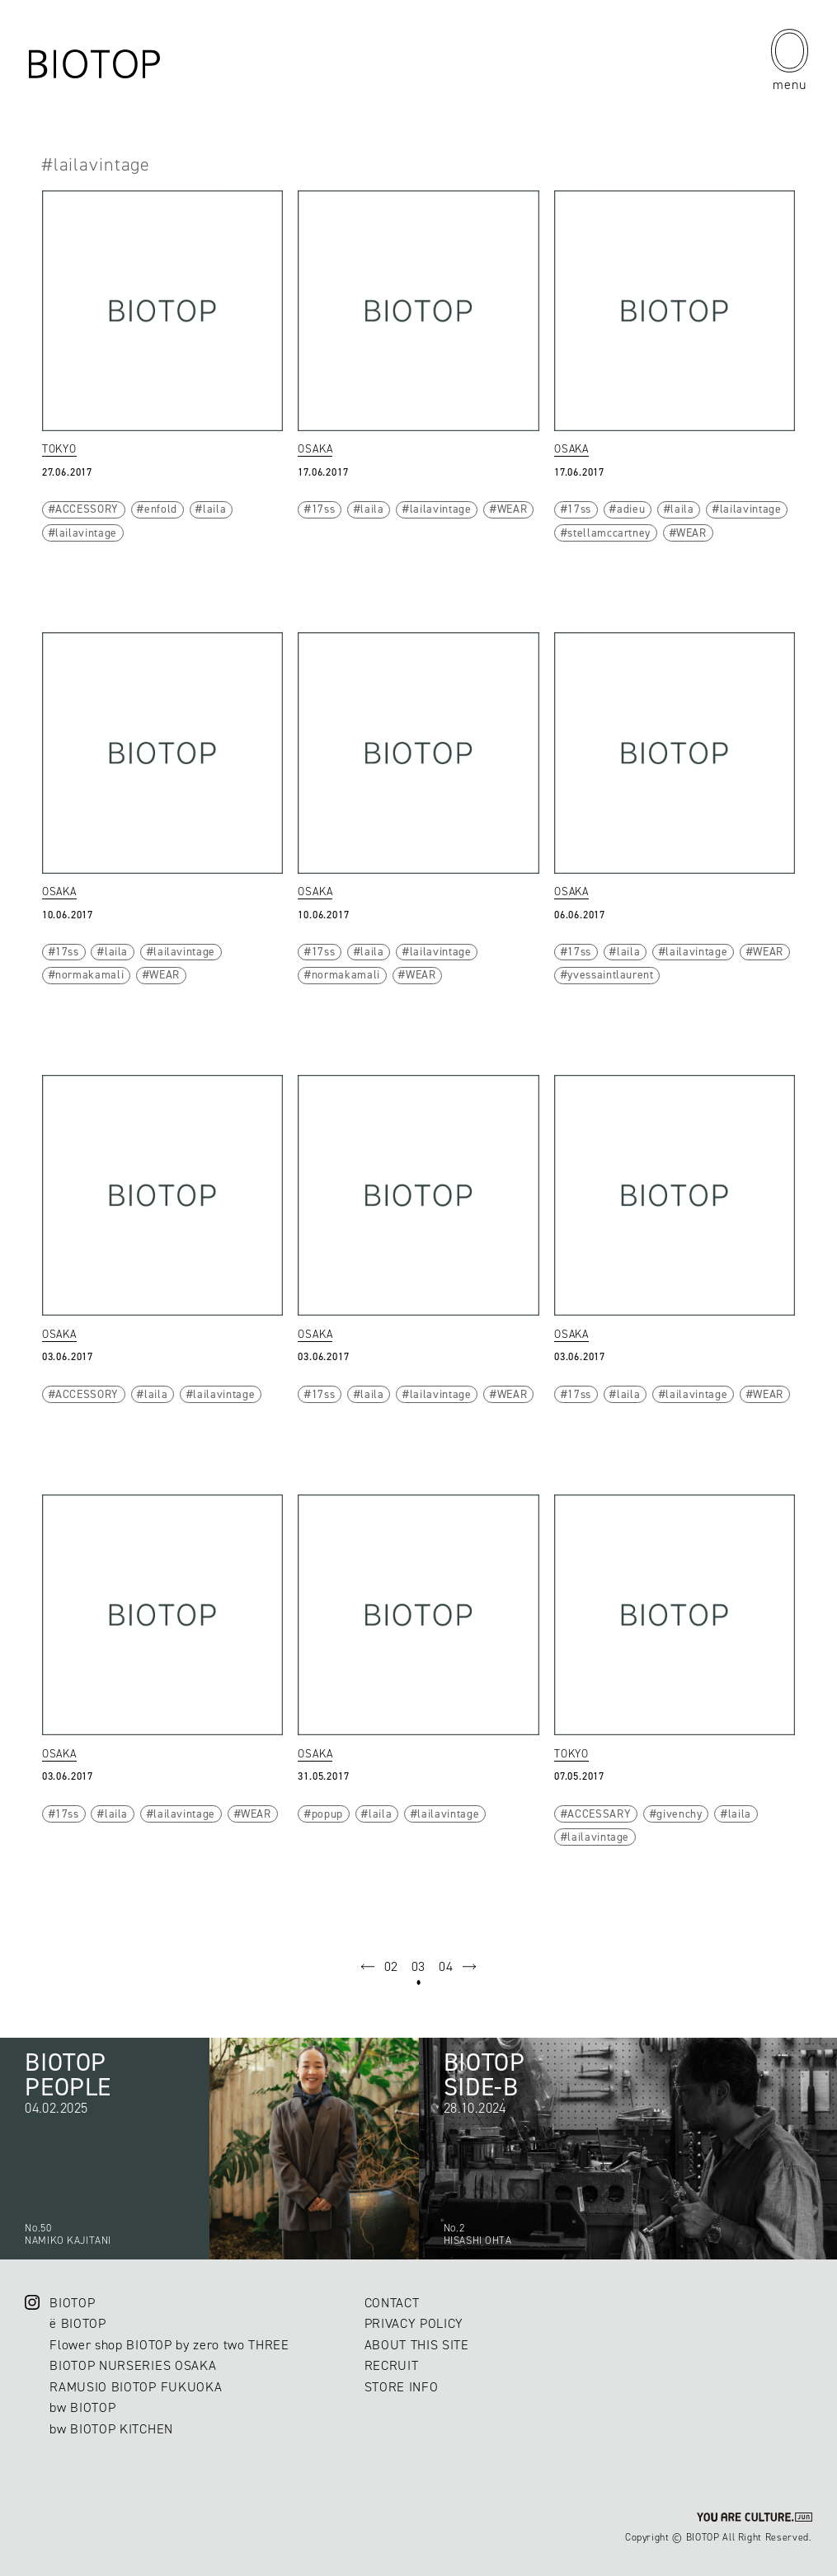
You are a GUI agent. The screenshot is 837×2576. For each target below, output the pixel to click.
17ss (324, 508)
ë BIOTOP (77, 2323)
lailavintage (86, 532)
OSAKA (315, 448)
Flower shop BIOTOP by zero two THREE (169, 2344)
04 (446, 1966)
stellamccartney (609, 532)
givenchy (679, 1813)
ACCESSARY (599, 1813)
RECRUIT (391, 2365)
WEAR (512, 508)
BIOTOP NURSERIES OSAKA (132, 2365)
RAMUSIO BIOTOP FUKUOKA (135, 2386)
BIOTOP (72, 2302)
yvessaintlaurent (610, 974)
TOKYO (59, 448)
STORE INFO (401, 2386)
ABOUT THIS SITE (416, 2344)
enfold (160, 508)
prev (367, 1966)
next (469, 1966)
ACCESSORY (87, 508)
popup (327, 1813)
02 (391, 1966)
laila (214, 508)
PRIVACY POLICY (413, 2323)
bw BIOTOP (82, 2407)
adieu (631, 508)
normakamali (89, 974)
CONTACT (392, 2302)
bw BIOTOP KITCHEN (110, 2429)
